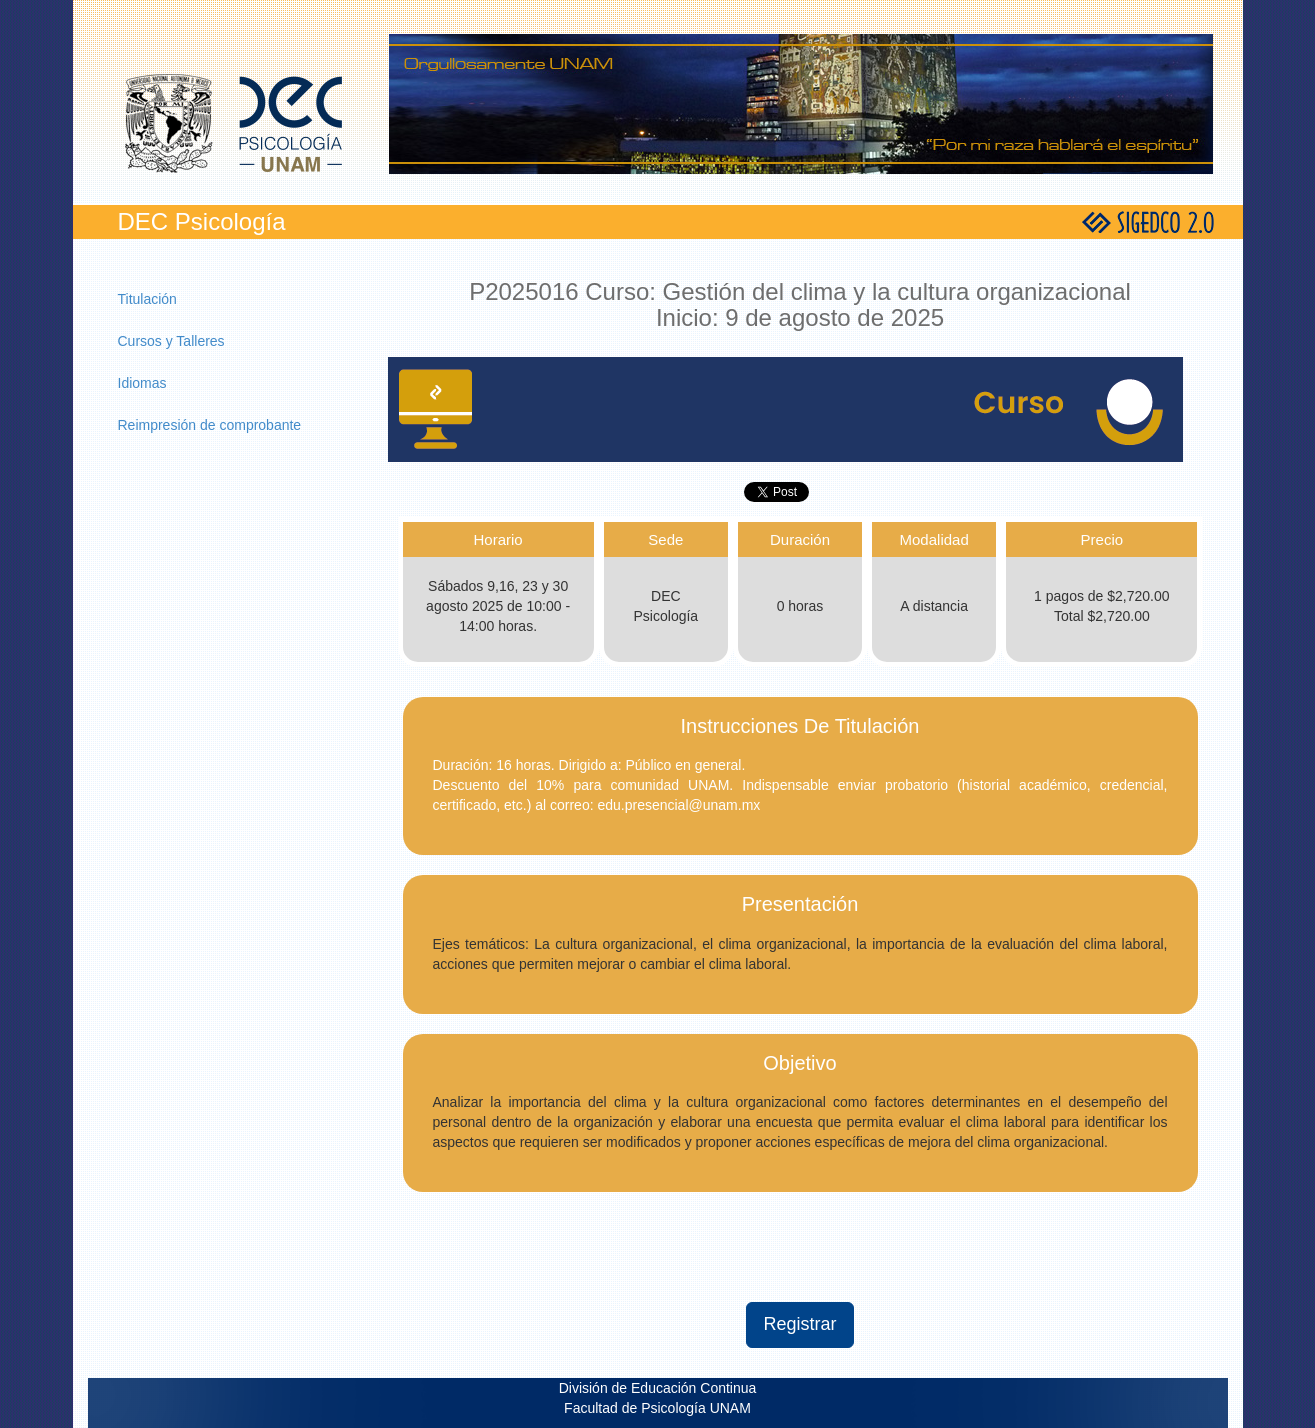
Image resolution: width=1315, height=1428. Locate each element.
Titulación (147, 299)
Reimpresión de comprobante (210, 425)
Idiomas (142, 383)
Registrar (799, 1324)
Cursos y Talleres (171, 341)
